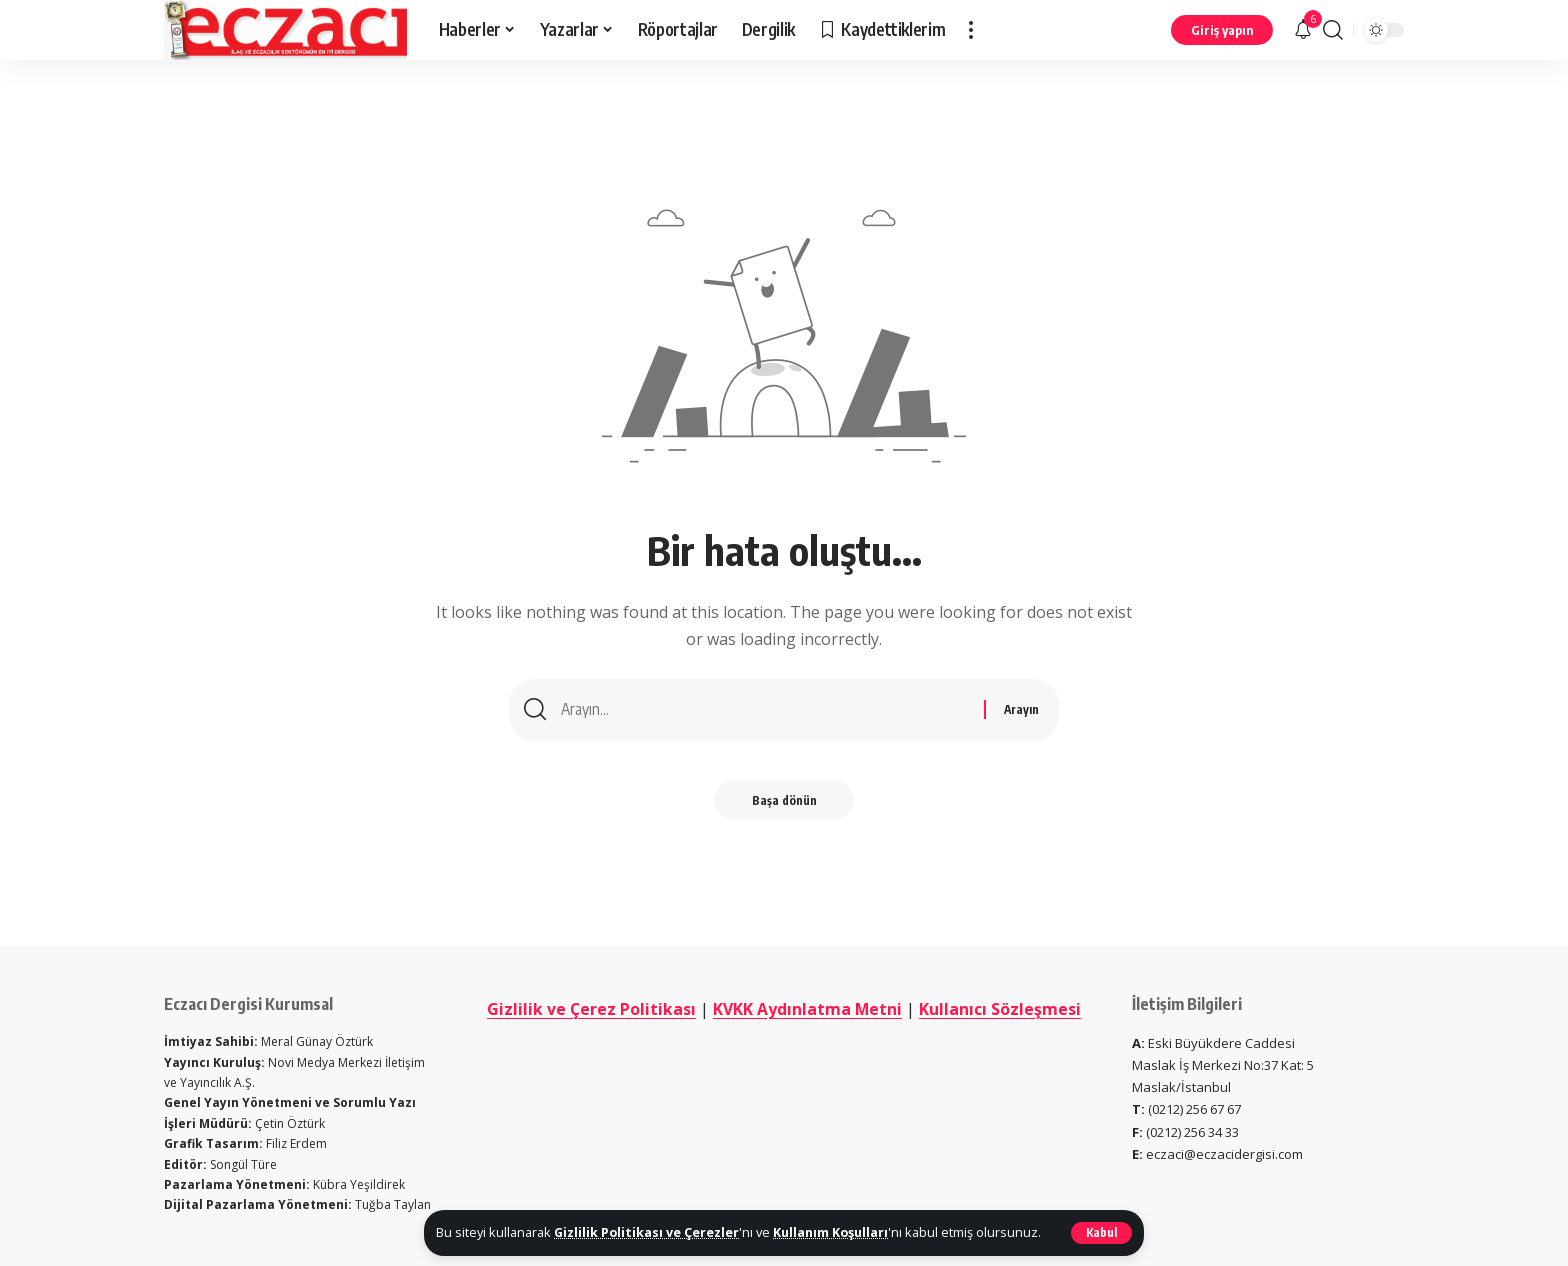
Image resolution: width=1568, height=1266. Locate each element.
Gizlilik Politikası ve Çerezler (647, 1232)
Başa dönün (784, 802)
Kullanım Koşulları (833, 1232)
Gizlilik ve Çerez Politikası (638, 1009)
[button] (1101, 1233)
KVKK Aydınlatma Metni (855, 1009)
